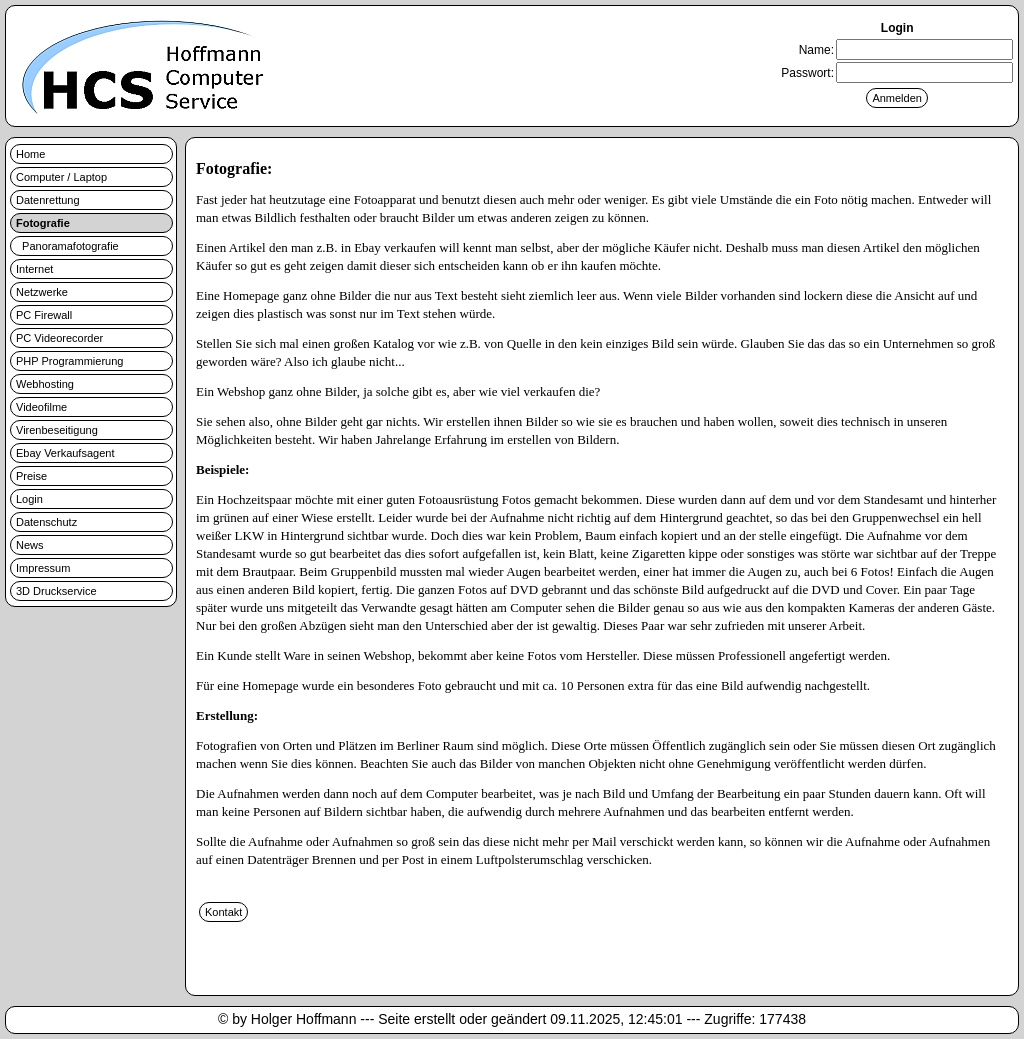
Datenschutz (46, 522)
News (30, 545)
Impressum (43, 568)
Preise (31, 476)
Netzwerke (42, 292)
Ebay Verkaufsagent (65, 453)
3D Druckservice (56, 591)
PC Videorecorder (59, 338)
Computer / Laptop (61, 177)
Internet (34, 269)
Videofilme (41, 407)
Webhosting (45, 384)
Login (29, 499)
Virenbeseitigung (57, 430)
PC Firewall (44, 315)
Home (30, 154)
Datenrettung (48, 200)
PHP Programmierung (69, 361)
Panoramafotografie (67, 246)
